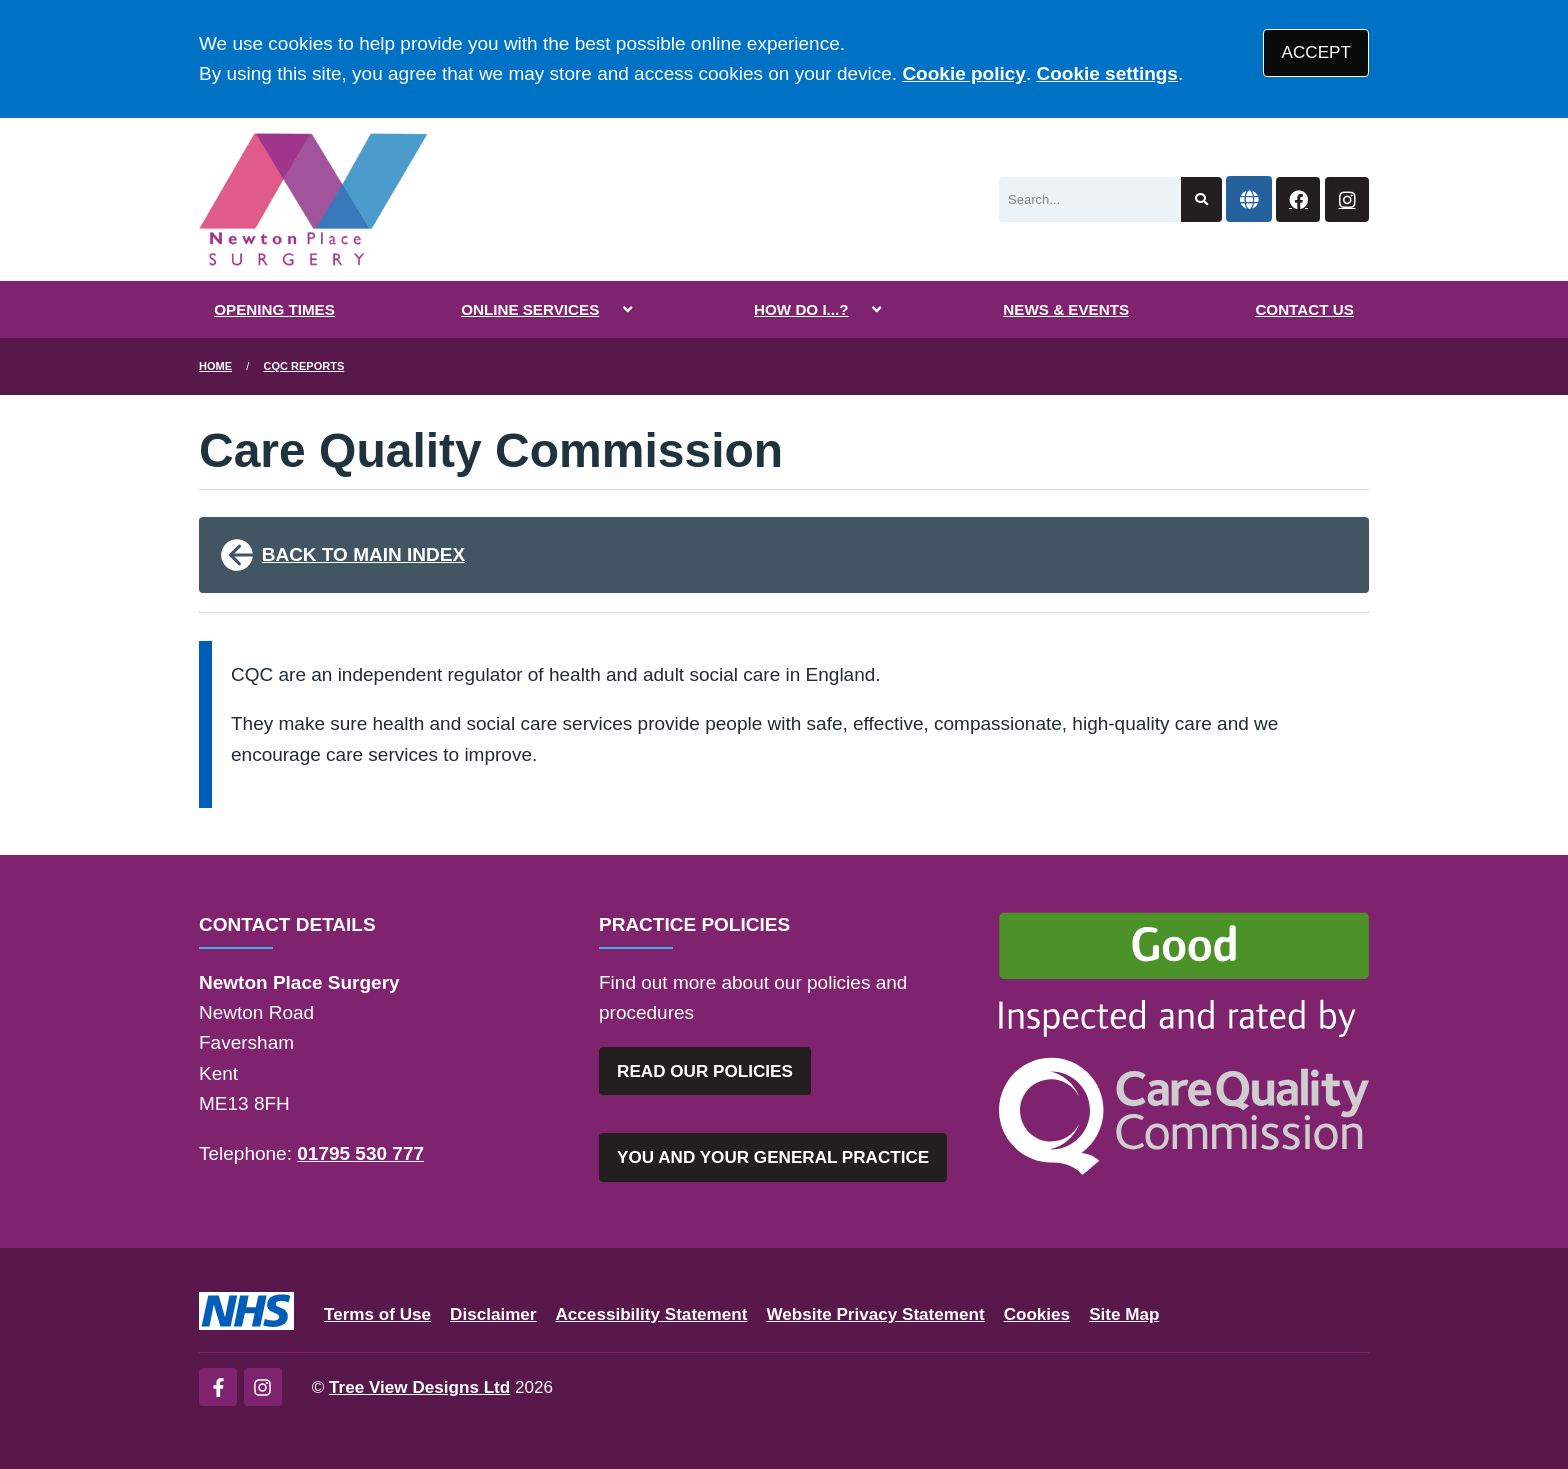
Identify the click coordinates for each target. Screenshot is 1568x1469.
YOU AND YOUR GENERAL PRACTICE (773, 1157)
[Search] (1090, 199)
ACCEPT (1316, 52)
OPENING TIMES (274, 309)
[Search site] (1201, 199)
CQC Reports (304, 366)
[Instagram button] (1347, 199)
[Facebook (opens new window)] (218, 1387)
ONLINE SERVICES (530, 309)
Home (215, 366)
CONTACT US (1304, 309)
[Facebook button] (1298, 199)
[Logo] (313, 199)
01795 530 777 (360, 1153)
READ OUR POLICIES (705, 1071)
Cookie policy (964, 73)
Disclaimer (493, 1314)
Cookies (1037, 1314)
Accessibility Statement (652, 1314)
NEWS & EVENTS (1066, 309)
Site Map (1124, 1314)
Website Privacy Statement (875, 1314)
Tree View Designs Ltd (419, 1387)
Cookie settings (1106, 73)
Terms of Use (377, 1314)
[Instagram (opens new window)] (263, 1387)
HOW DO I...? (801, 309)
